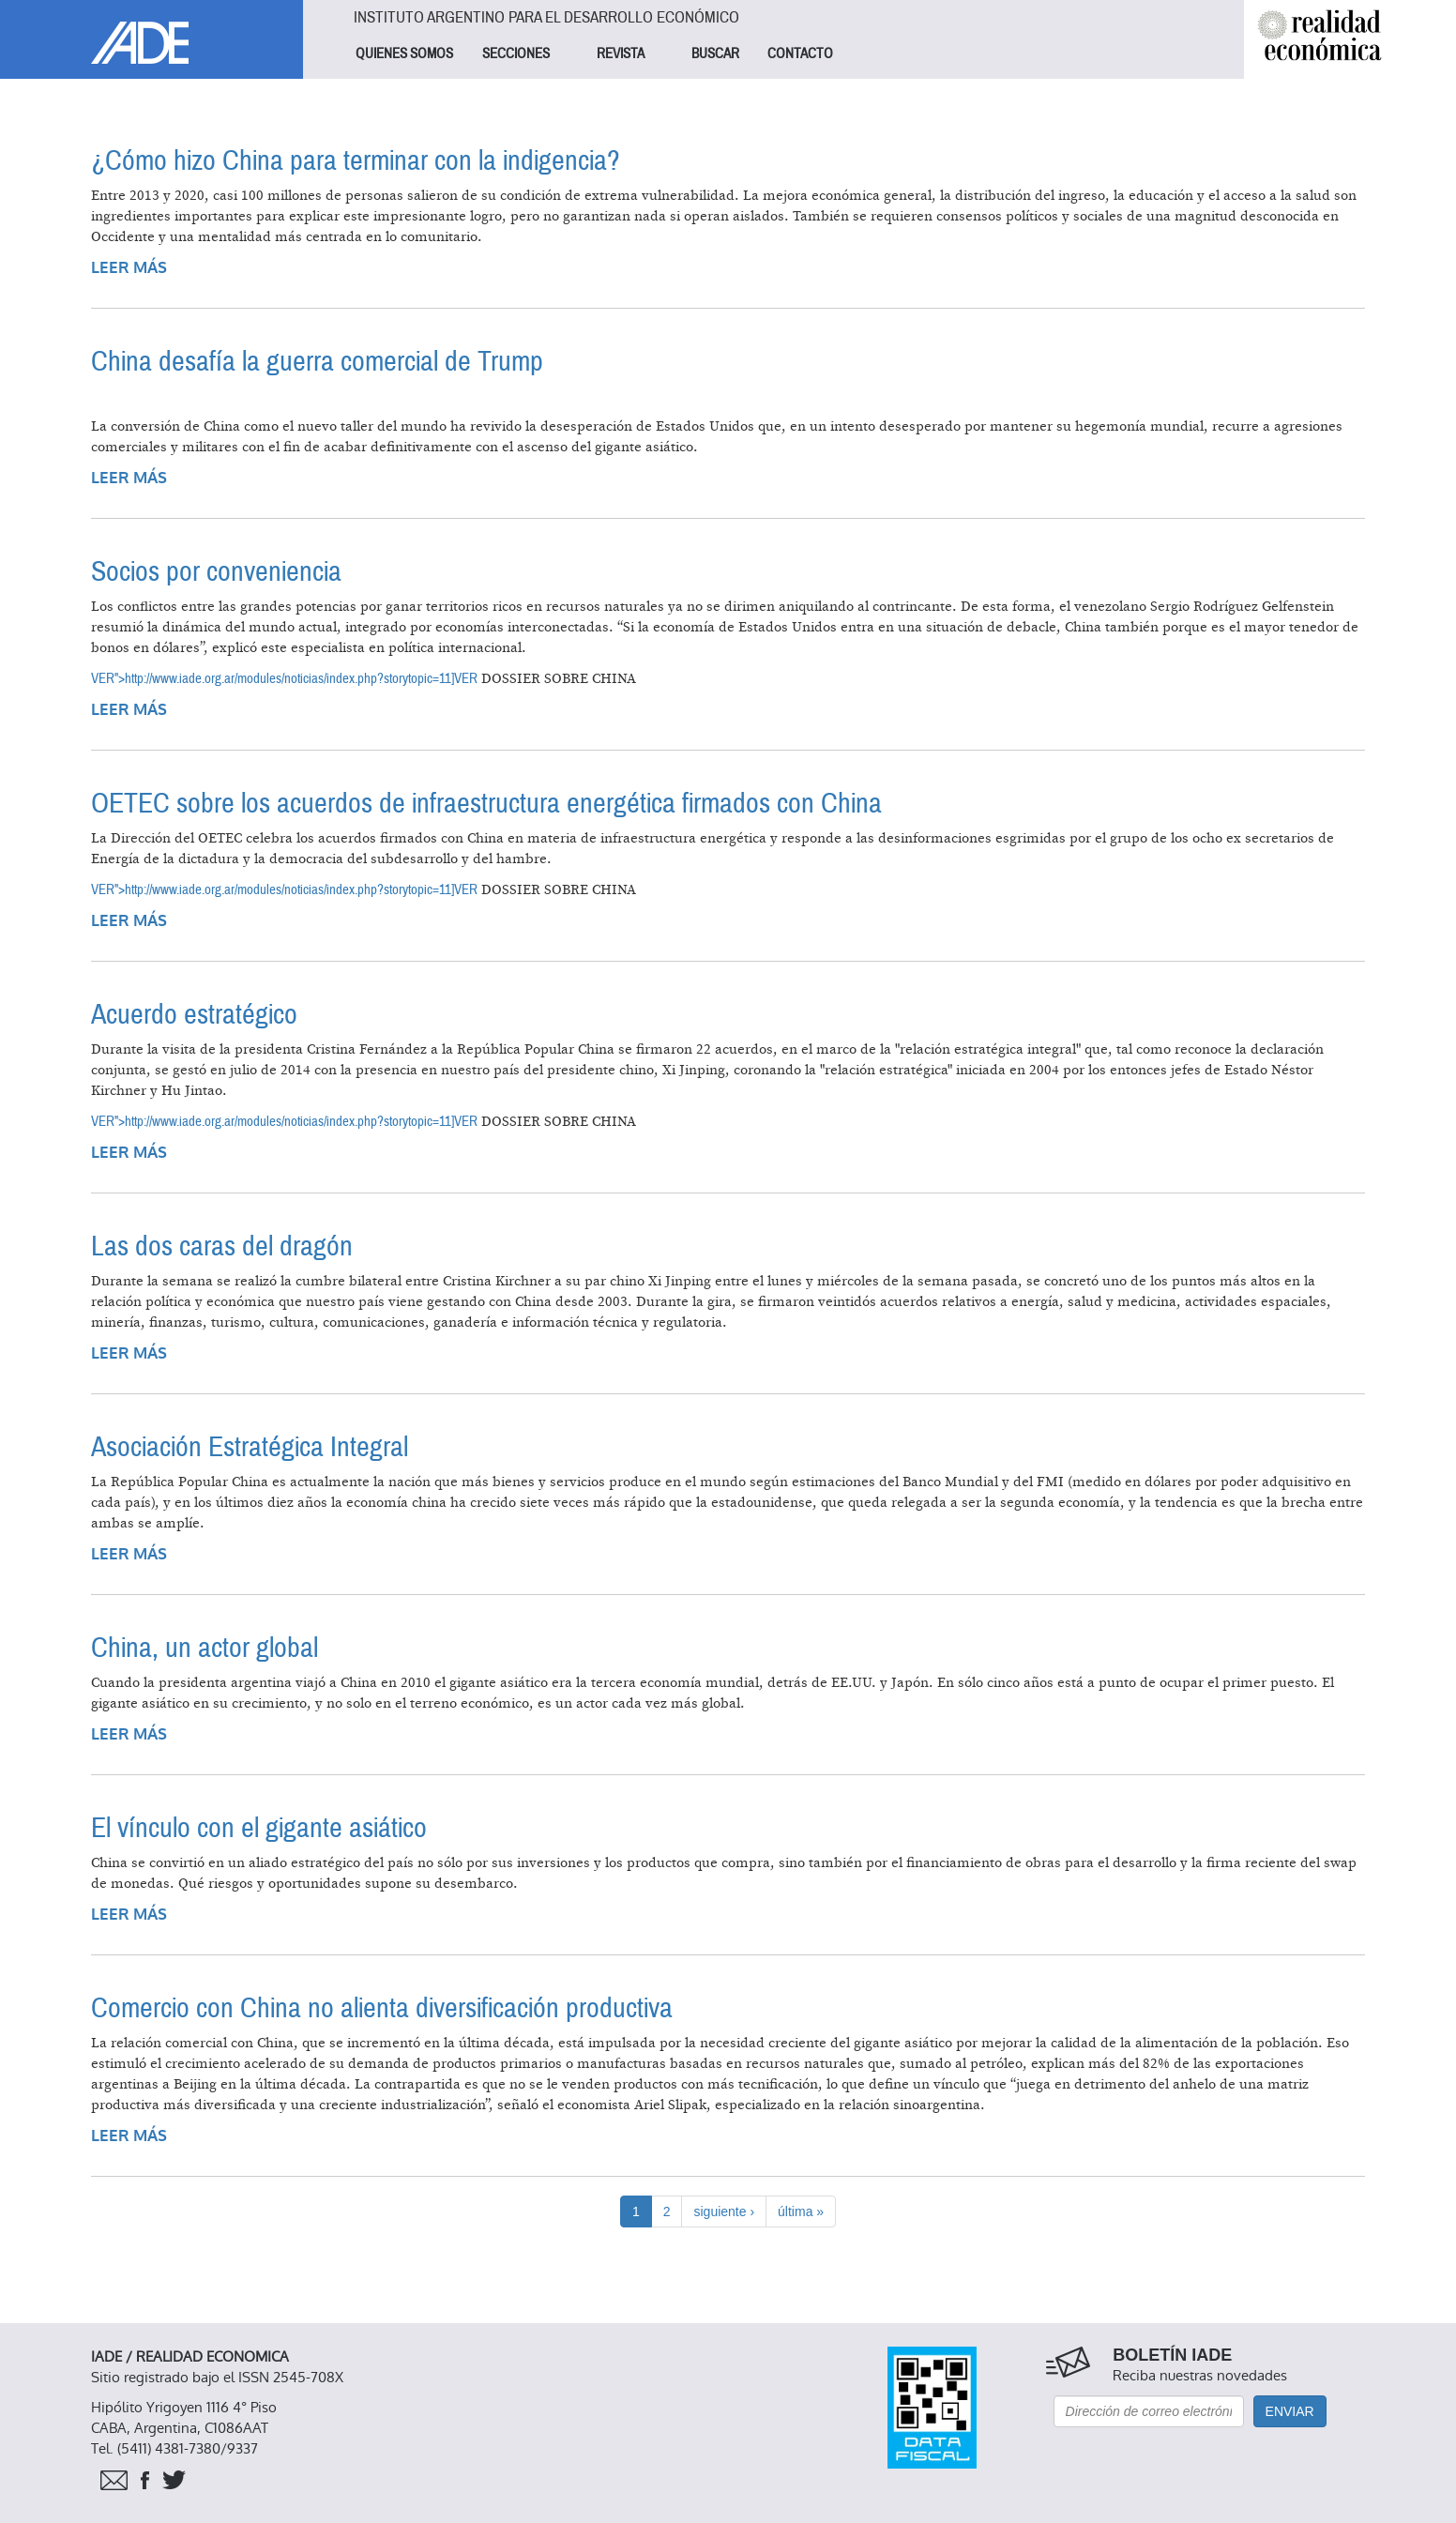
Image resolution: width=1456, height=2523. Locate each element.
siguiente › (723, 2211)
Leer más (129, 268)
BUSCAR (715, 53)
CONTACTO (800, 53)
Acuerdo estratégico (194, 1014)
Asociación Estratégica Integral (249, 1447)
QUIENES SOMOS (404, 53)
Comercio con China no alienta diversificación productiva (382, 2008)
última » (801, 2211)
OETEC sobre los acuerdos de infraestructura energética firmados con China (486, 803)
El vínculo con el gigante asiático (259, 1828)
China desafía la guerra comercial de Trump (317, 361)
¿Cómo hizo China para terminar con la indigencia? (355, 161)
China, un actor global (204, 1648)
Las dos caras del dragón (222, 1246)
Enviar (1290, 2411)
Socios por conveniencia (216, 572)
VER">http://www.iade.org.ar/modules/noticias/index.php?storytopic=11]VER (284, 678)
